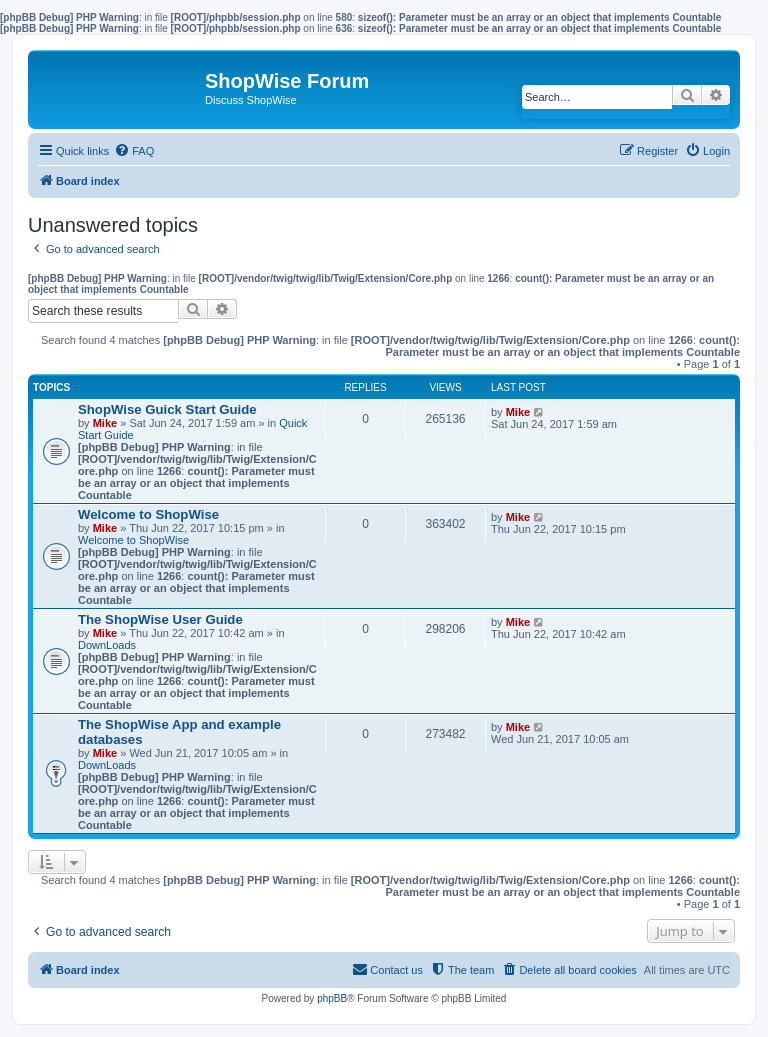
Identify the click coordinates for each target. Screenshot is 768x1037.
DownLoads (107, 645)
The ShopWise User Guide (160, 619)
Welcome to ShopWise (148, 514)
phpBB (332, 998)
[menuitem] (134, 151)
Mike (105, 423)
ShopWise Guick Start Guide (167, 409)
